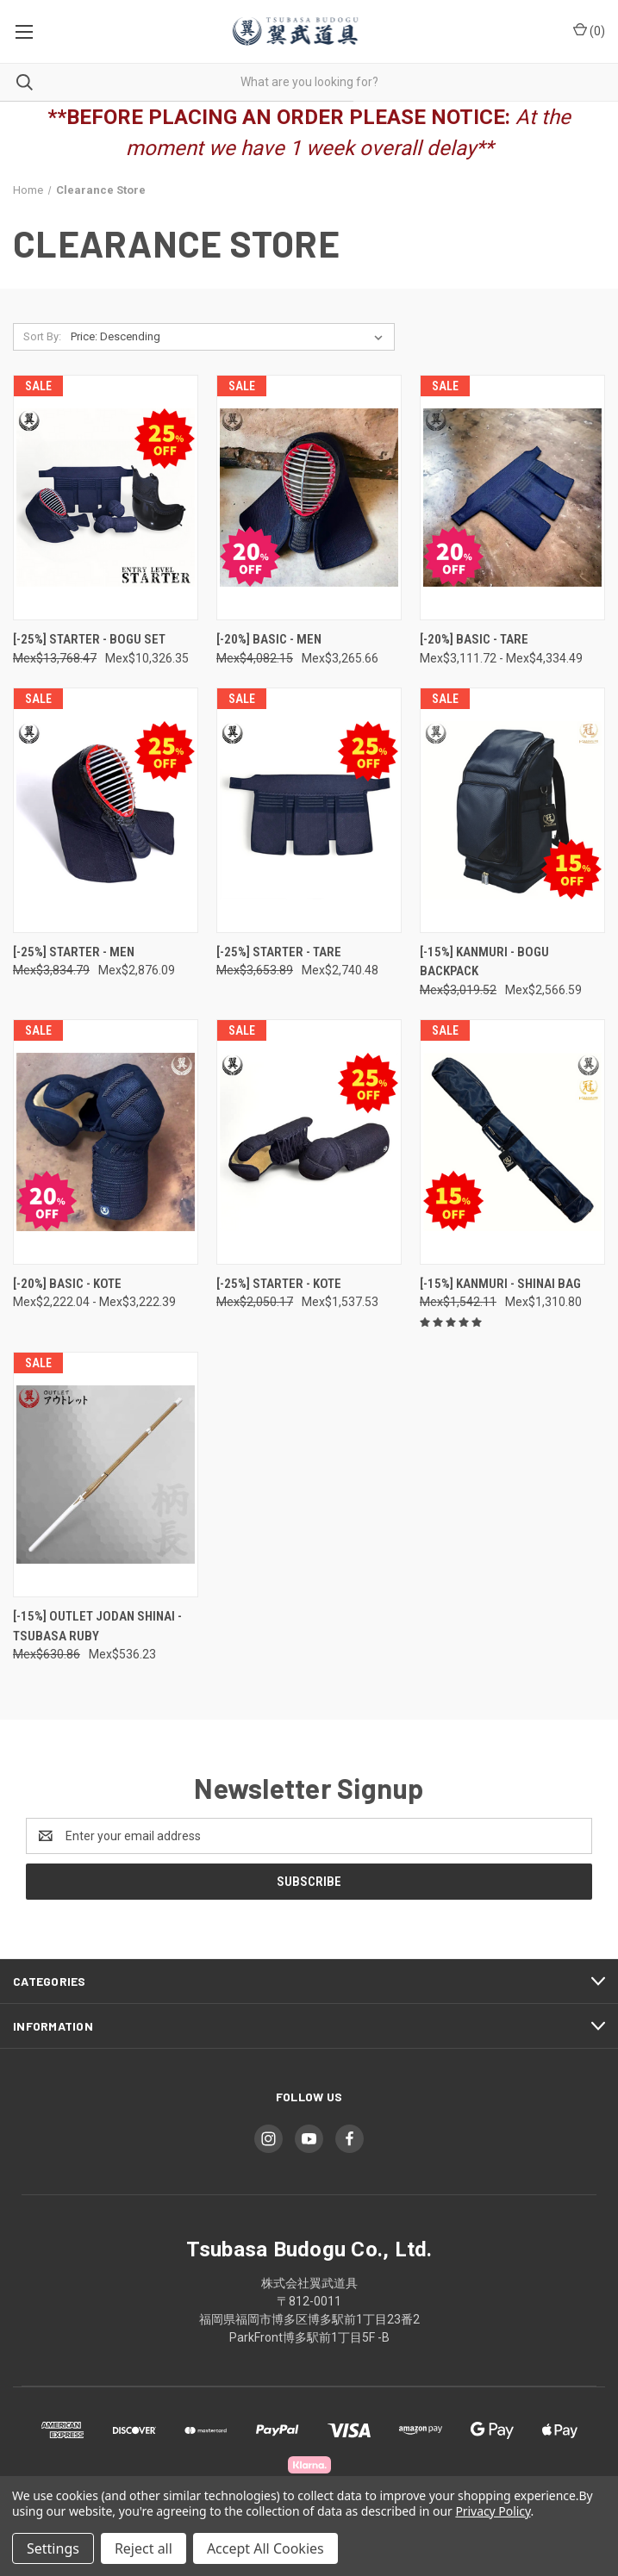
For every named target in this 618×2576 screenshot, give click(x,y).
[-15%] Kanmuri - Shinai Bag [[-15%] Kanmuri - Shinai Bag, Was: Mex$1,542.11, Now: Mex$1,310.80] (500, 1283)
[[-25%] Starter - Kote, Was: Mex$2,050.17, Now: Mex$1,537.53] (309, 1142)
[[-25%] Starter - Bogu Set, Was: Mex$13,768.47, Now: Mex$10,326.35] (105, 497)
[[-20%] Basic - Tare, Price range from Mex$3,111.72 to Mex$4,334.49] (512, 497)
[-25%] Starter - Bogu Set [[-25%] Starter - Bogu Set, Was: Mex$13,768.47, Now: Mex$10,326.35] (89, 639)
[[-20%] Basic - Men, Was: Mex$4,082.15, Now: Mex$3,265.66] (309, 497)
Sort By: (42, 336)
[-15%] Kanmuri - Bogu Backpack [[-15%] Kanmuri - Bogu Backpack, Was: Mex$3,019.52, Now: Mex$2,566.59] (484, 962)
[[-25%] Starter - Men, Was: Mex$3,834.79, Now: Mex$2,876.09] (105, 810)
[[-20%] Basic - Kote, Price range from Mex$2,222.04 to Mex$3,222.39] (105, 1142)
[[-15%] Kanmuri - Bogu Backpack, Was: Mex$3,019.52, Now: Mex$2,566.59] (512, 810)
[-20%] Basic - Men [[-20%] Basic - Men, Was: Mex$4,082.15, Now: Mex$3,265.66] (268, 639)
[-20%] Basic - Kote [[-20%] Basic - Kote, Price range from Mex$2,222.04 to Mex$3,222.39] (67, 1283)
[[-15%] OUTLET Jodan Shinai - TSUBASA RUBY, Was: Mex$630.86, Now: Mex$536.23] (105, 1474)
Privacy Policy (492, 2511)
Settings (53, 2548)
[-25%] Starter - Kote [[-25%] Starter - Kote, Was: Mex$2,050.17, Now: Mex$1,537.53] (278, 1283)
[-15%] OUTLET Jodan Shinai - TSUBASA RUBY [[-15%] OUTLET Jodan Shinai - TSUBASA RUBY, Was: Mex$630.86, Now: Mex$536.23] (97, 1626)
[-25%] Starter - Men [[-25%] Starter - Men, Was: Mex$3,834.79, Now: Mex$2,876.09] (73, 952)
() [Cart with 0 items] (589, 30)
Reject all (143, 2548)
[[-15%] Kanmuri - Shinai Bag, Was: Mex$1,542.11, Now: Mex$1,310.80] (512, 1142)
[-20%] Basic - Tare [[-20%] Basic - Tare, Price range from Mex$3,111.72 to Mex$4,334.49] (474, 639)
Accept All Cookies (265, 2548)
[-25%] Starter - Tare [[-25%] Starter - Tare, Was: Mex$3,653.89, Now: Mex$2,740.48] (278, 952)
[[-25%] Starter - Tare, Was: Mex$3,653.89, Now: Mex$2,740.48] (309, 810)
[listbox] (230, 337)
